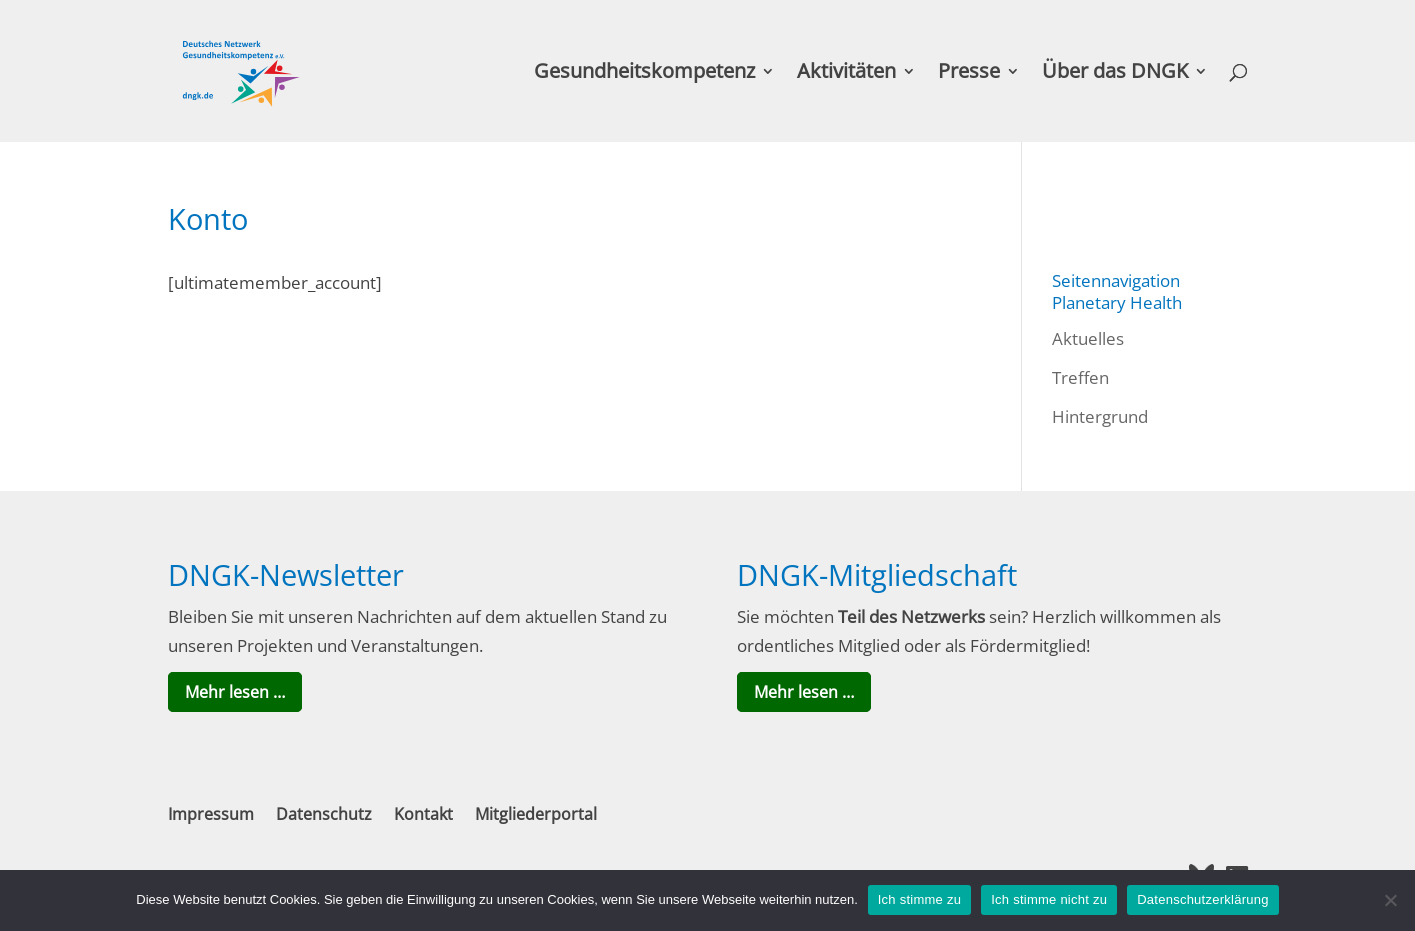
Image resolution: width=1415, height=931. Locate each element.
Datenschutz (324, 814)
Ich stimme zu (919, 899)
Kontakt (423, 814)
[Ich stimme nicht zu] (1390, 900)
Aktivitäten (846, 74)
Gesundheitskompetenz (644, 74)
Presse (969, 74)
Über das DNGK (1115, 74)
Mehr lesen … (235, 692)
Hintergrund (1100, 416)
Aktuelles (1088, 338)
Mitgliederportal (536, 814)
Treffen (1080, 377)
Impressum (211, 814)
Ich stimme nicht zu (1049, 899)
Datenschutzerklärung (1202, 899)
